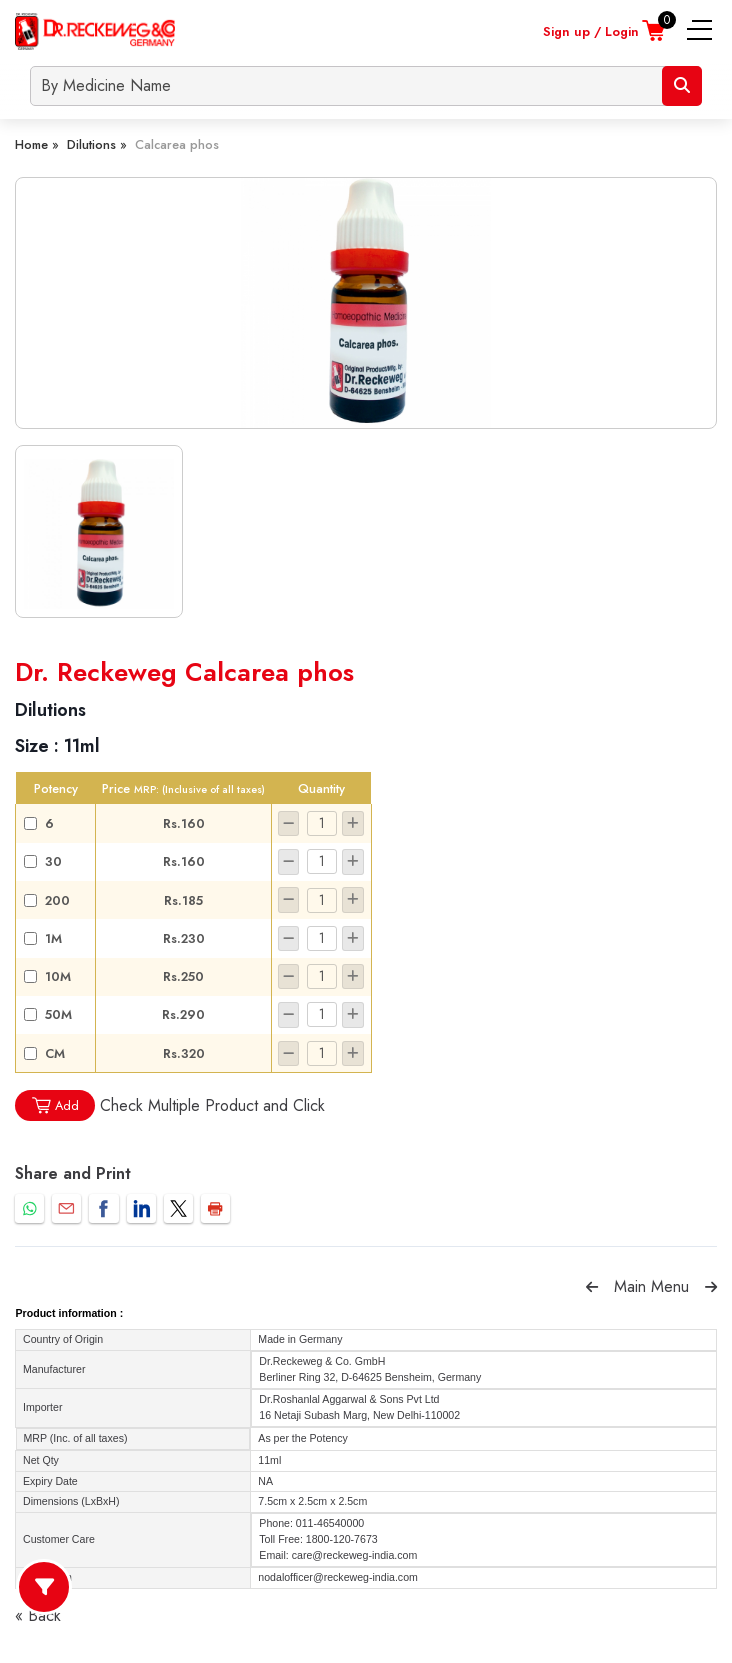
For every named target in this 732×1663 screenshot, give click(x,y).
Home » (37, 144)
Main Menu (651, 1286)
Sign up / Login (591, 31)
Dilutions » (97, 144)
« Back (38, 1615)
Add (55, 1105)
